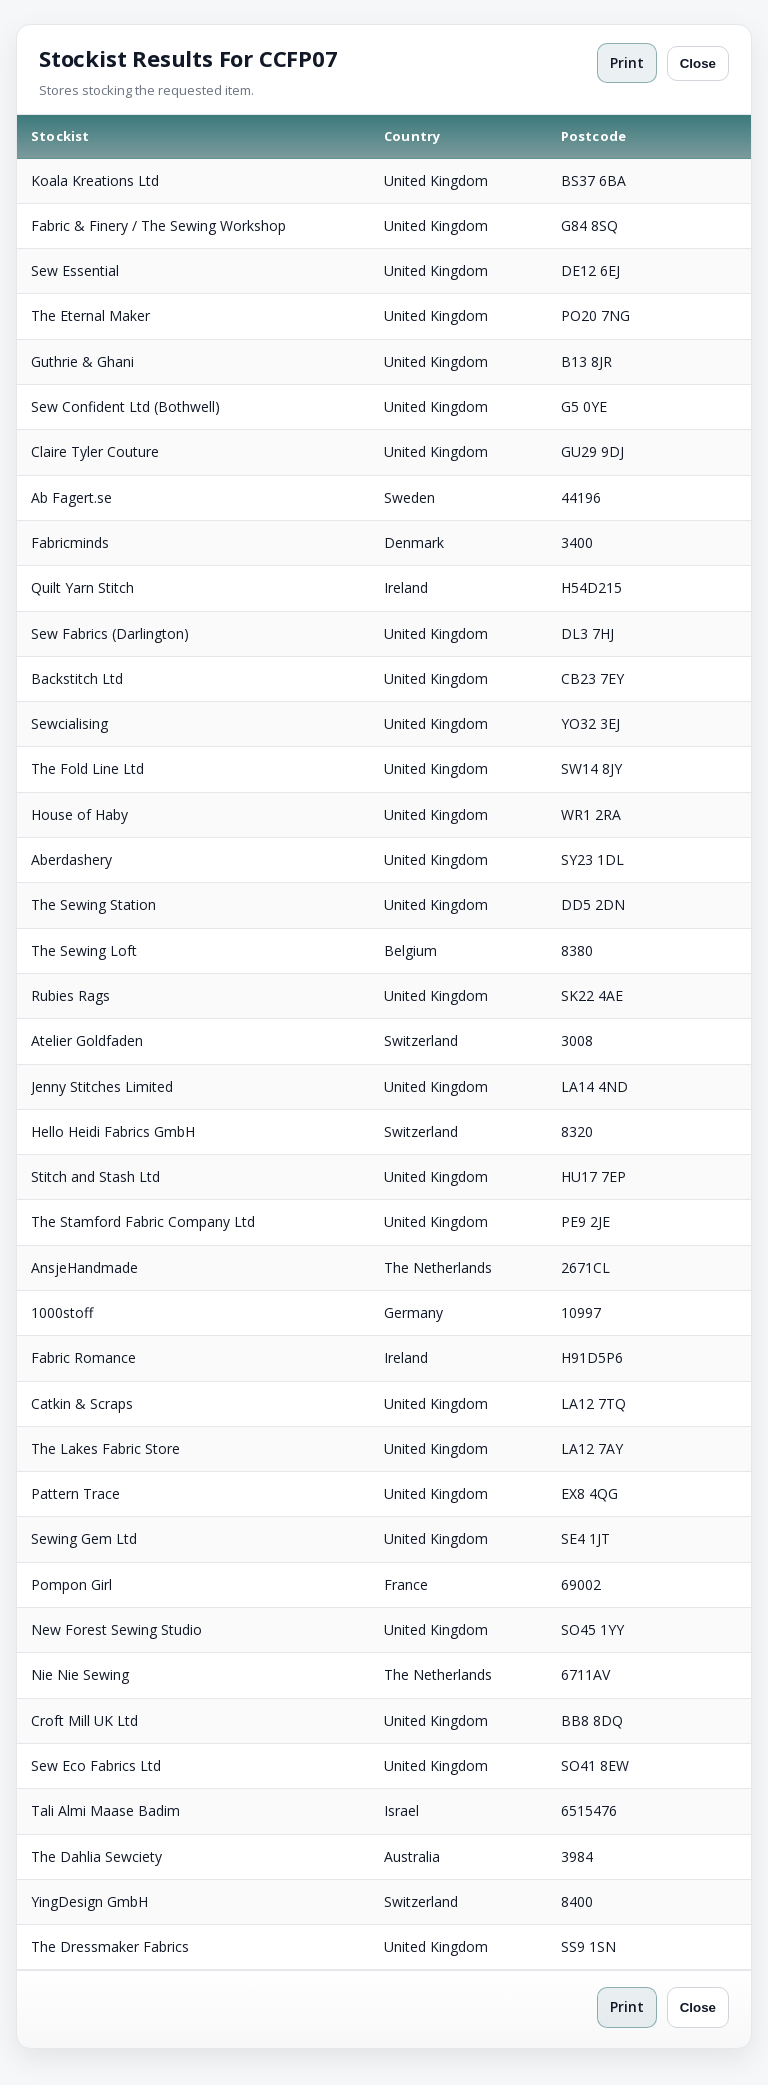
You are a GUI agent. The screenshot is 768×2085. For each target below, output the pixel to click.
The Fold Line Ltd (87, 768)
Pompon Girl (71, 1584)
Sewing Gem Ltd (84, 1538)
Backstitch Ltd (77, 678)
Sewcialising (69, 723)
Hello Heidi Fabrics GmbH (113, 1131)
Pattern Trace (75, 1493)
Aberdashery (71, 859)
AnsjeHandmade (84, 1267)
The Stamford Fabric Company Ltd (143, 1221)
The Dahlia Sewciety (96, 1856)
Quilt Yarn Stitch (82, 587)
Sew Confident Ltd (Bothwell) (125, 406)
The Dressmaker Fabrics (110, 1946)
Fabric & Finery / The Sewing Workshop (158, 225)
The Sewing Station (93, 904)
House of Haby (79, 814)
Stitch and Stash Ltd (95, 1176)
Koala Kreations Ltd (95, 180)
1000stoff (62, 1312)
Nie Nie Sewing (80, 1674)
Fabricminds (70, 542)
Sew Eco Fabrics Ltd (96, 1765)
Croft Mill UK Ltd (84, 1720)
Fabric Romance (83, 1357)
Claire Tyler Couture (95, 451)
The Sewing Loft (84, 950)
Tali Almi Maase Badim (105, 1810)
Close (698, 63)
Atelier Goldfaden (87, 1040)
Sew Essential (75, 270)
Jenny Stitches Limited (102, 1086)
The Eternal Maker (90, 315)
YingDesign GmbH (89, 1901)
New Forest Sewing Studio (116, 1629)
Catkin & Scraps (82, 1403)
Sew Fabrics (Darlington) (110, 633)
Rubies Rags (70, 995)
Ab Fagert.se (71, 497)
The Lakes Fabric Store (105, 1448)
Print (627, 62)
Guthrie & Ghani (82, 361)
